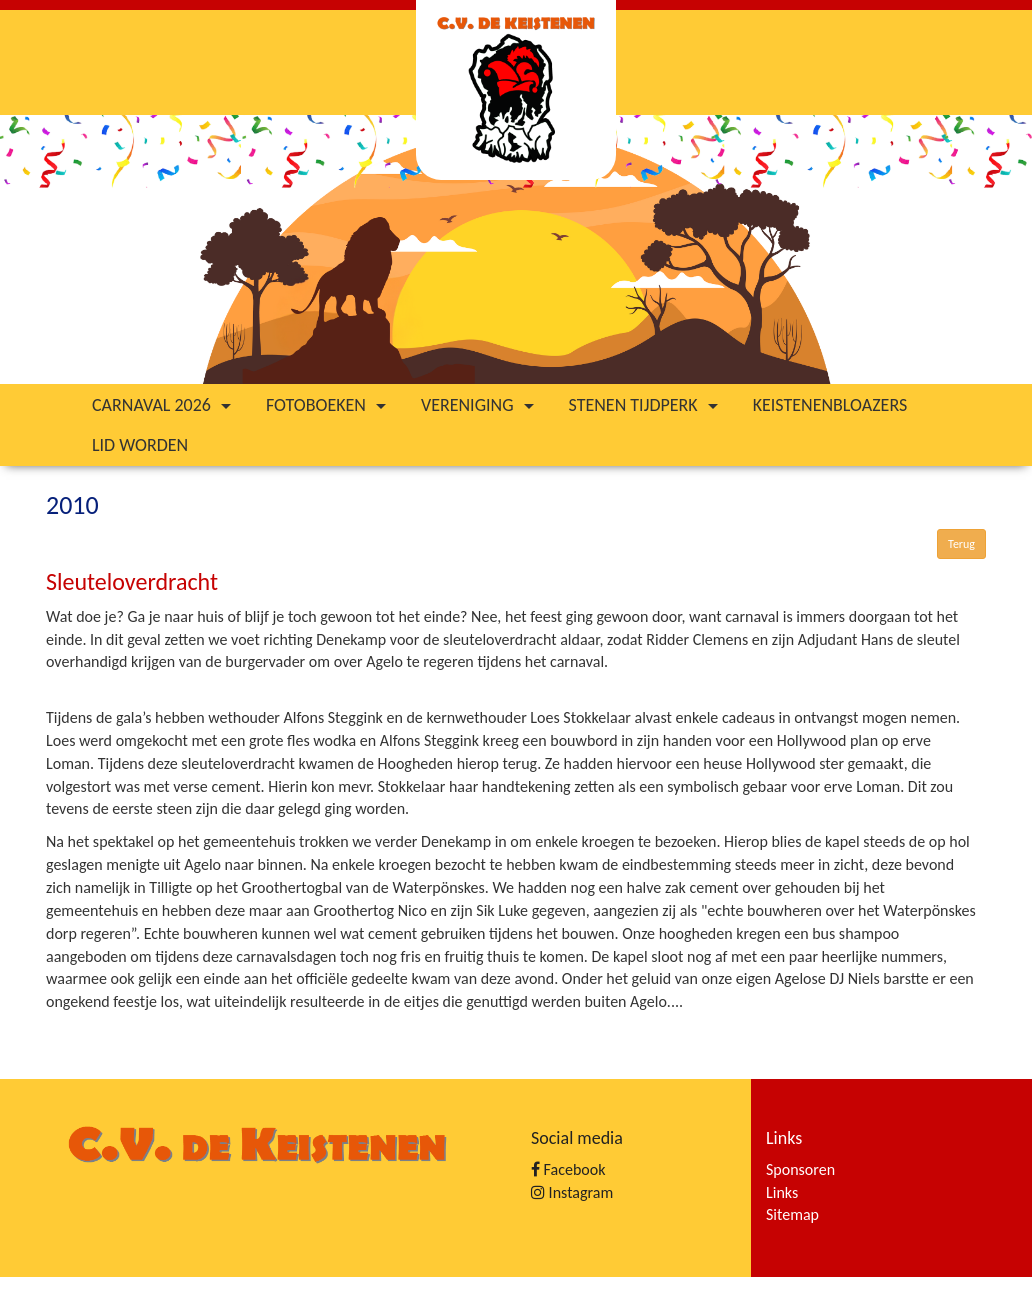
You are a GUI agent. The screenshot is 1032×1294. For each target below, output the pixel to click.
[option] (516, 249)
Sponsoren (800, 1169)
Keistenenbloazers (830, 405)
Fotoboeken (328, 405)
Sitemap (792, 1214)
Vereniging (480, 405)
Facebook (568, 1169)
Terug (961, 544)
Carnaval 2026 (164, 405)
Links (782, 1192)
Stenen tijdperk (646, 405)
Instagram (572, 1192)
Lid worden (140, 445)
